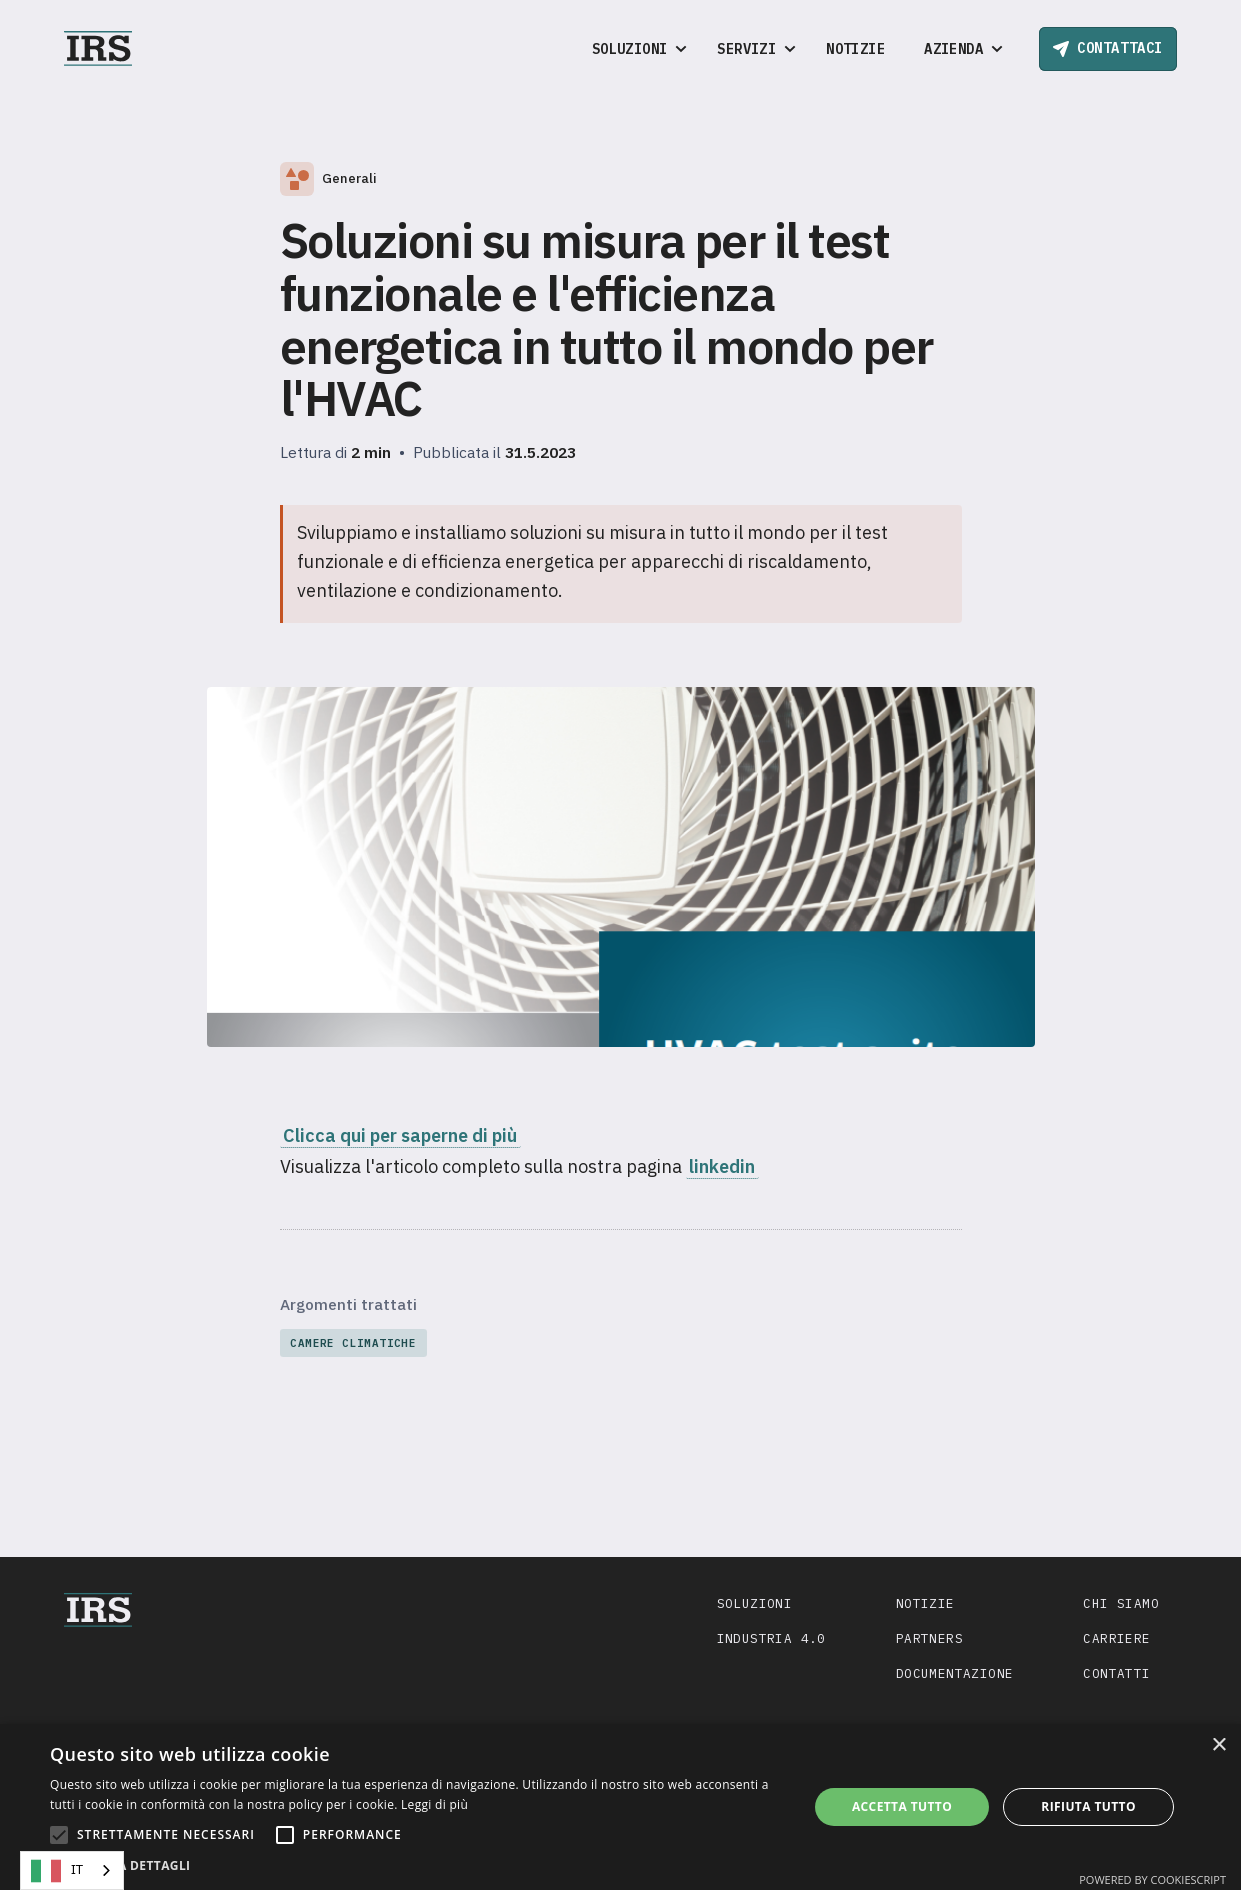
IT (57, 1871)
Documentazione (955, 1673)
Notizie (855, 49)
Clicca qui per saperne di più (400, 1135)
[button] (635, 49)
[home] (98, 48)
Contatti (1116, 1673)
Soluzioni (755, 1603)
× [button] (1218, 1745)
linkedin (722, 1166)
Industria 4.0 (771, 1638)
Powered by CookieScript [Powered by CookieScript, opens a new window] (1152, 1879)
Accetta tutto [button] (902, 1806)
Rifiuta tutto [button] (1088, 1806)
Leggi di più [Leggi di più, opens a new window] (434, 1804)
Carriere (1116, 1638)
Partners (929, 1638)
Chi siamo (1121, 1603)
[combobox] (72, 1870)
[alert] (620, 1807)
